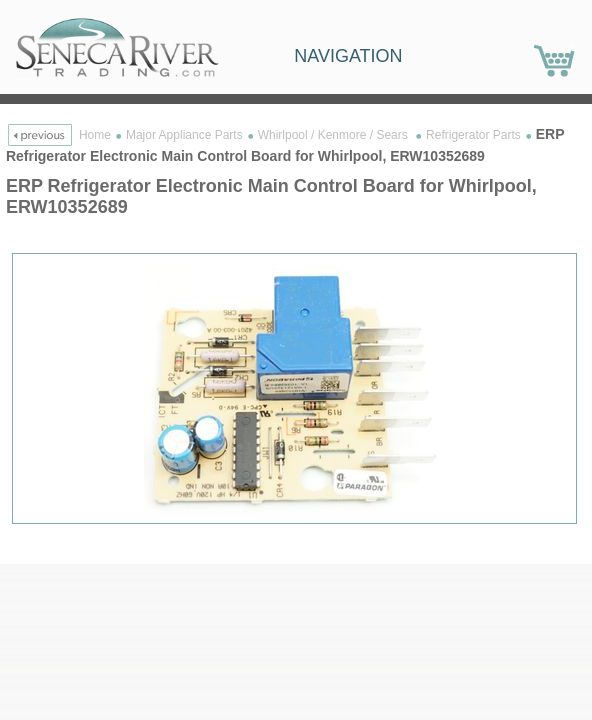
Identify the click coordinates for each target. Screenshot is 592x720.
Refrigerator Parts (473, 135)
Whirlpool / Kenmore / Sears (334, 135)
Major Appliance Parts (184, 135)
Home (95, 135)
